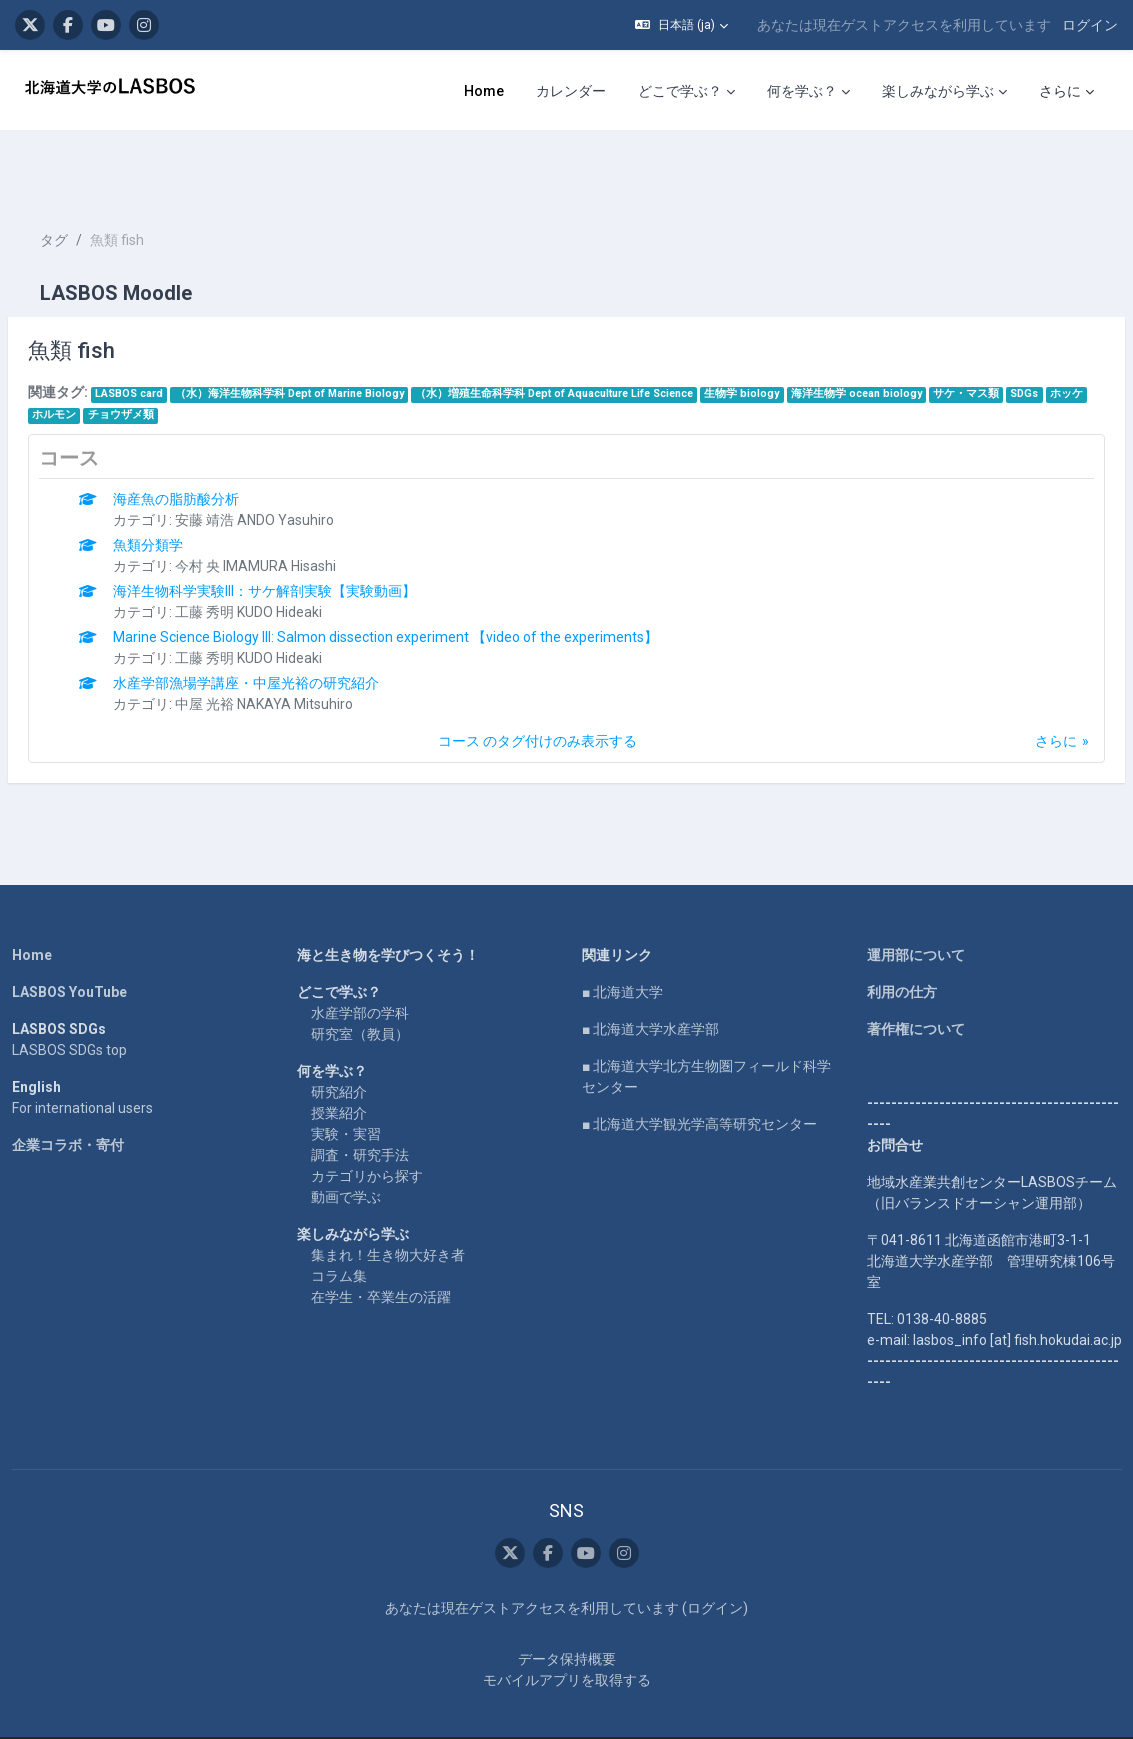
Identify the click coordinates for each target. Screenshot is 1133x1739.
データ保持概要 (567, 1620)
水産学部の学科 (361, 953)
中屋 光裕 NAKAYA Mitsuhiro (312, 644)
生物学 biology (789, 333)
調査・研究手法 (361, 1095)
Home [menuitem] (484, 91)
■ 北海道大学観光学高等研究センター (699, 1064)
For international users (85, 1048)
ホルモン (186, 354)
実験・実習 (347, 1074)
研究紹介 (340, 1032)
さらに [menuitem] (1060, 91)
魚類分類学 (196, 485)
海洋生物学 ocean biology (904, 333)
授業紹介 (340, 1053)
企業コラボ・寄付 (71, 1085)
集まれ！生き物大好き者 (389, 1195)
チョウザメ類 (252, 354)
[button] (681, 25)
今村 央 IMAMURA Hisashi (303, 506)
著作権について (914, 969)
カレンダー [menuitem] (571, 91)
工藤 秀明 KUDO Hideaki (296, 552)
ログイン (1090, 25)
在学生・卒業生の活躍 (382, 1237)
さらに (1008, 681)
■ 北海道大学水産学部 (650, 969)
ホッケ (136, 354)
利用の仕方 (900, 932)
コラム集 (340, 1216)
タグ (102, 180)
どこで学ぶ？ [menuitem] (680, 91)
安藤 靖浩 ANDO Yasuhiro (302, 460)
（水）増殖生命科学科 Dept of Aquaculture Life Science (602, 333)
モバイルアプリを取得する (567, 1641)
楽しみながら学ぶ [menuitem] (938, 91)
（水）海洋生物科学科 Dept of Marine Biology (337, 333)
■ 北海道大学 (622, 932)
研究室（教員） (361, 974)
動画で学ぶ (347, 1137)
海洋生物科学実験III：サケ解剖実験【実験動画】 (312, 531)
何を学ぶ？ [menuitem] (802, 91)
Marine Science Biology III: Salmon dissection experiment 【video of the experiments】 (433, 577)
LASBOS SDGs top (72, 990)
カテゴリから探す (368, 1116)
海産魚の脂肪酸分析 (224, 439)
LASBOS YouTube (72, 932)
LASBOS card (177, 333)
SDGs (94, 354)
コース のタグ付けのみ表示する (537, 681)
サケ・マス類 (1014, 333)
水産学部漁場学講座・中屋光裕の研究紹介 (294, 623)
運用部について (914, 895)
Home (35, 895)
